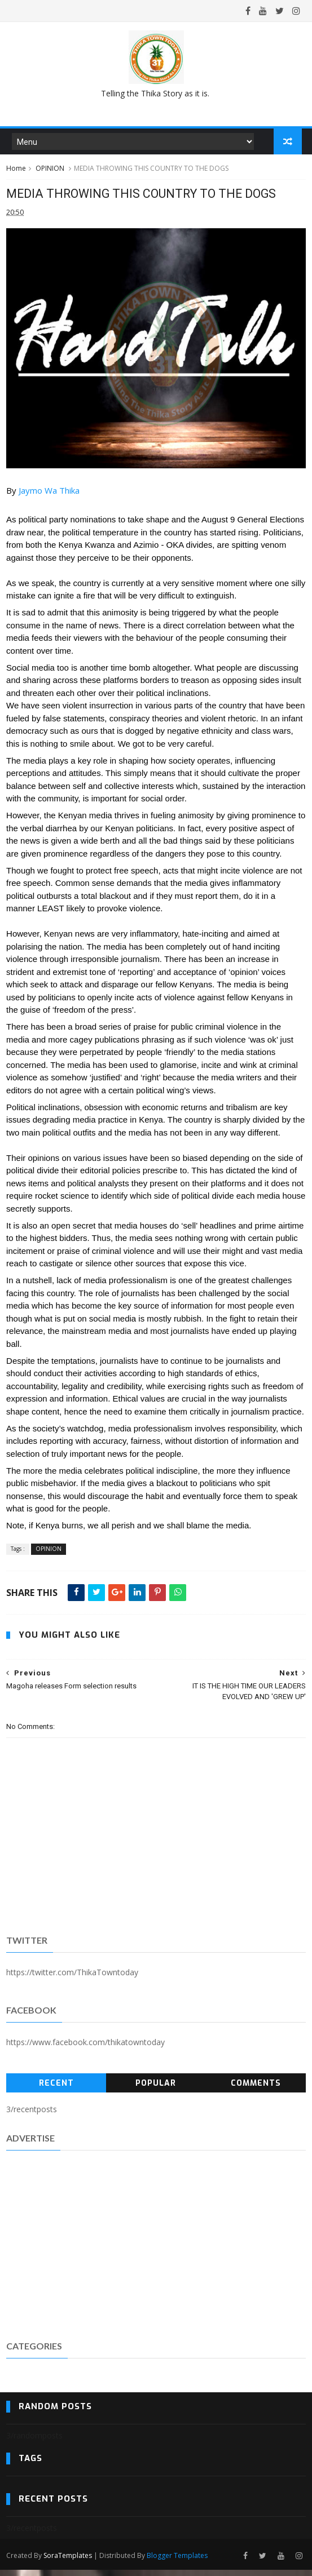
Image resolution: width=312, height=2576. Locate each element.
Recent (56, 2090)
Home (16, 174)
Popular (155, 2090)
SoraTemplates (67, 2561)
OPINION (50, 174)
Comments (256, 2090)
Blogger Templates (177, 2561)
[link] (49, 497)
